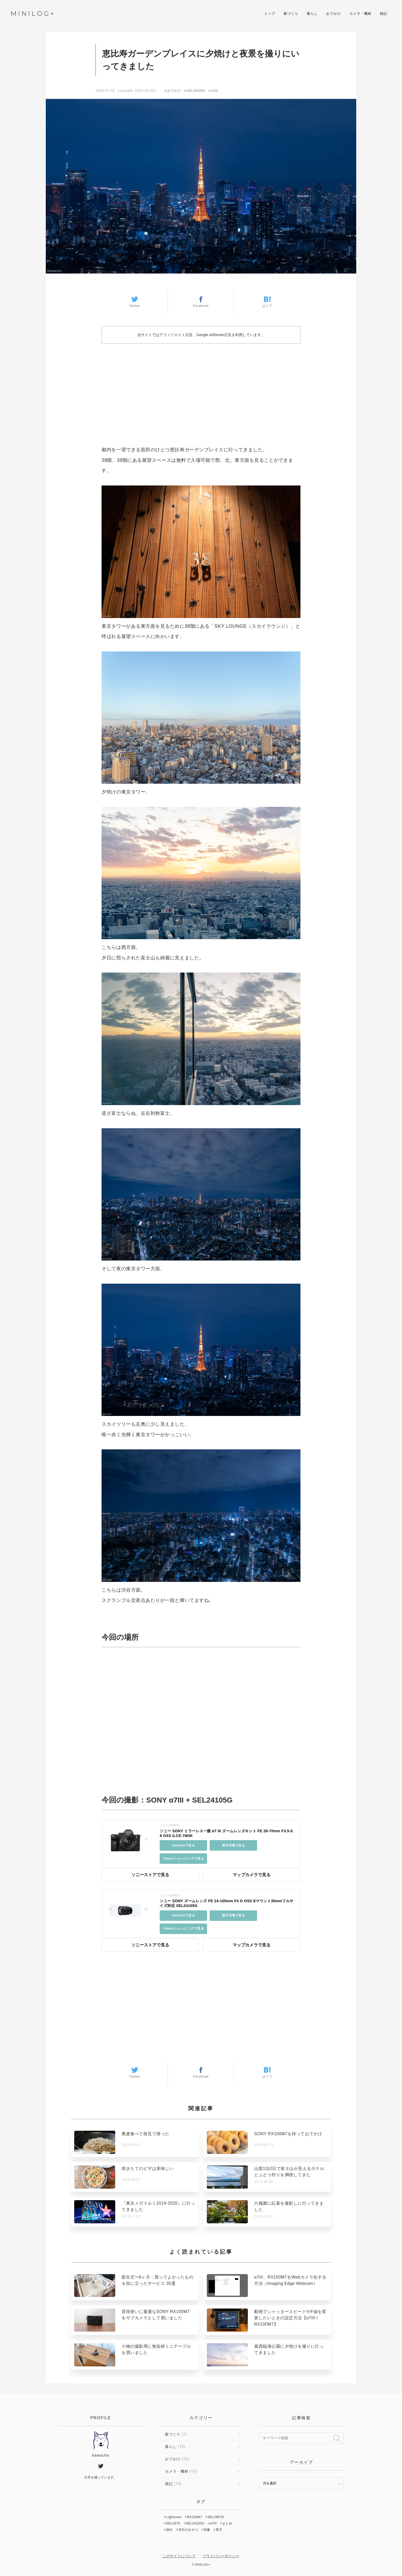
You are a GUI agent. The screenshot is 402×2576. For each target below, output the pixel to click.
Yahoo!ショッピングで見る (183, 1858)
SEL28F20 (216, 2517)
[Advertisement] (201, 390)
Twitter (135, 302)
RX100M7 (194, 2517)
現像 (207, 2530)
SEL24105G (196, 90)
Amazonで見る (183, 1845)
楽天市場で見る (233, 1845)
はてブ (267, 302)
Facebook (201, 302)
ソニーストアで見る (150, 1874)
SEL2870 (173, 2523)
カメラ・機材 (360, 14)
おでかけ (333, 14)
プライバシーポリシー (221, 2556)
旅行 (169, 2530)
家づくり (291, 14)
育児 (219, 2530)
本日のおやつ (188, 2530)
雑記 (383, 14)
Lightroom (174, 2517)
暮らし (312, 14)
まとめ (227, 2523)
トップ (269, 14)
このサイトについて (179, 2556)
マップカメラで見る (251, 1874)
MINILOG (32, 14)
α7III (214, 90)
